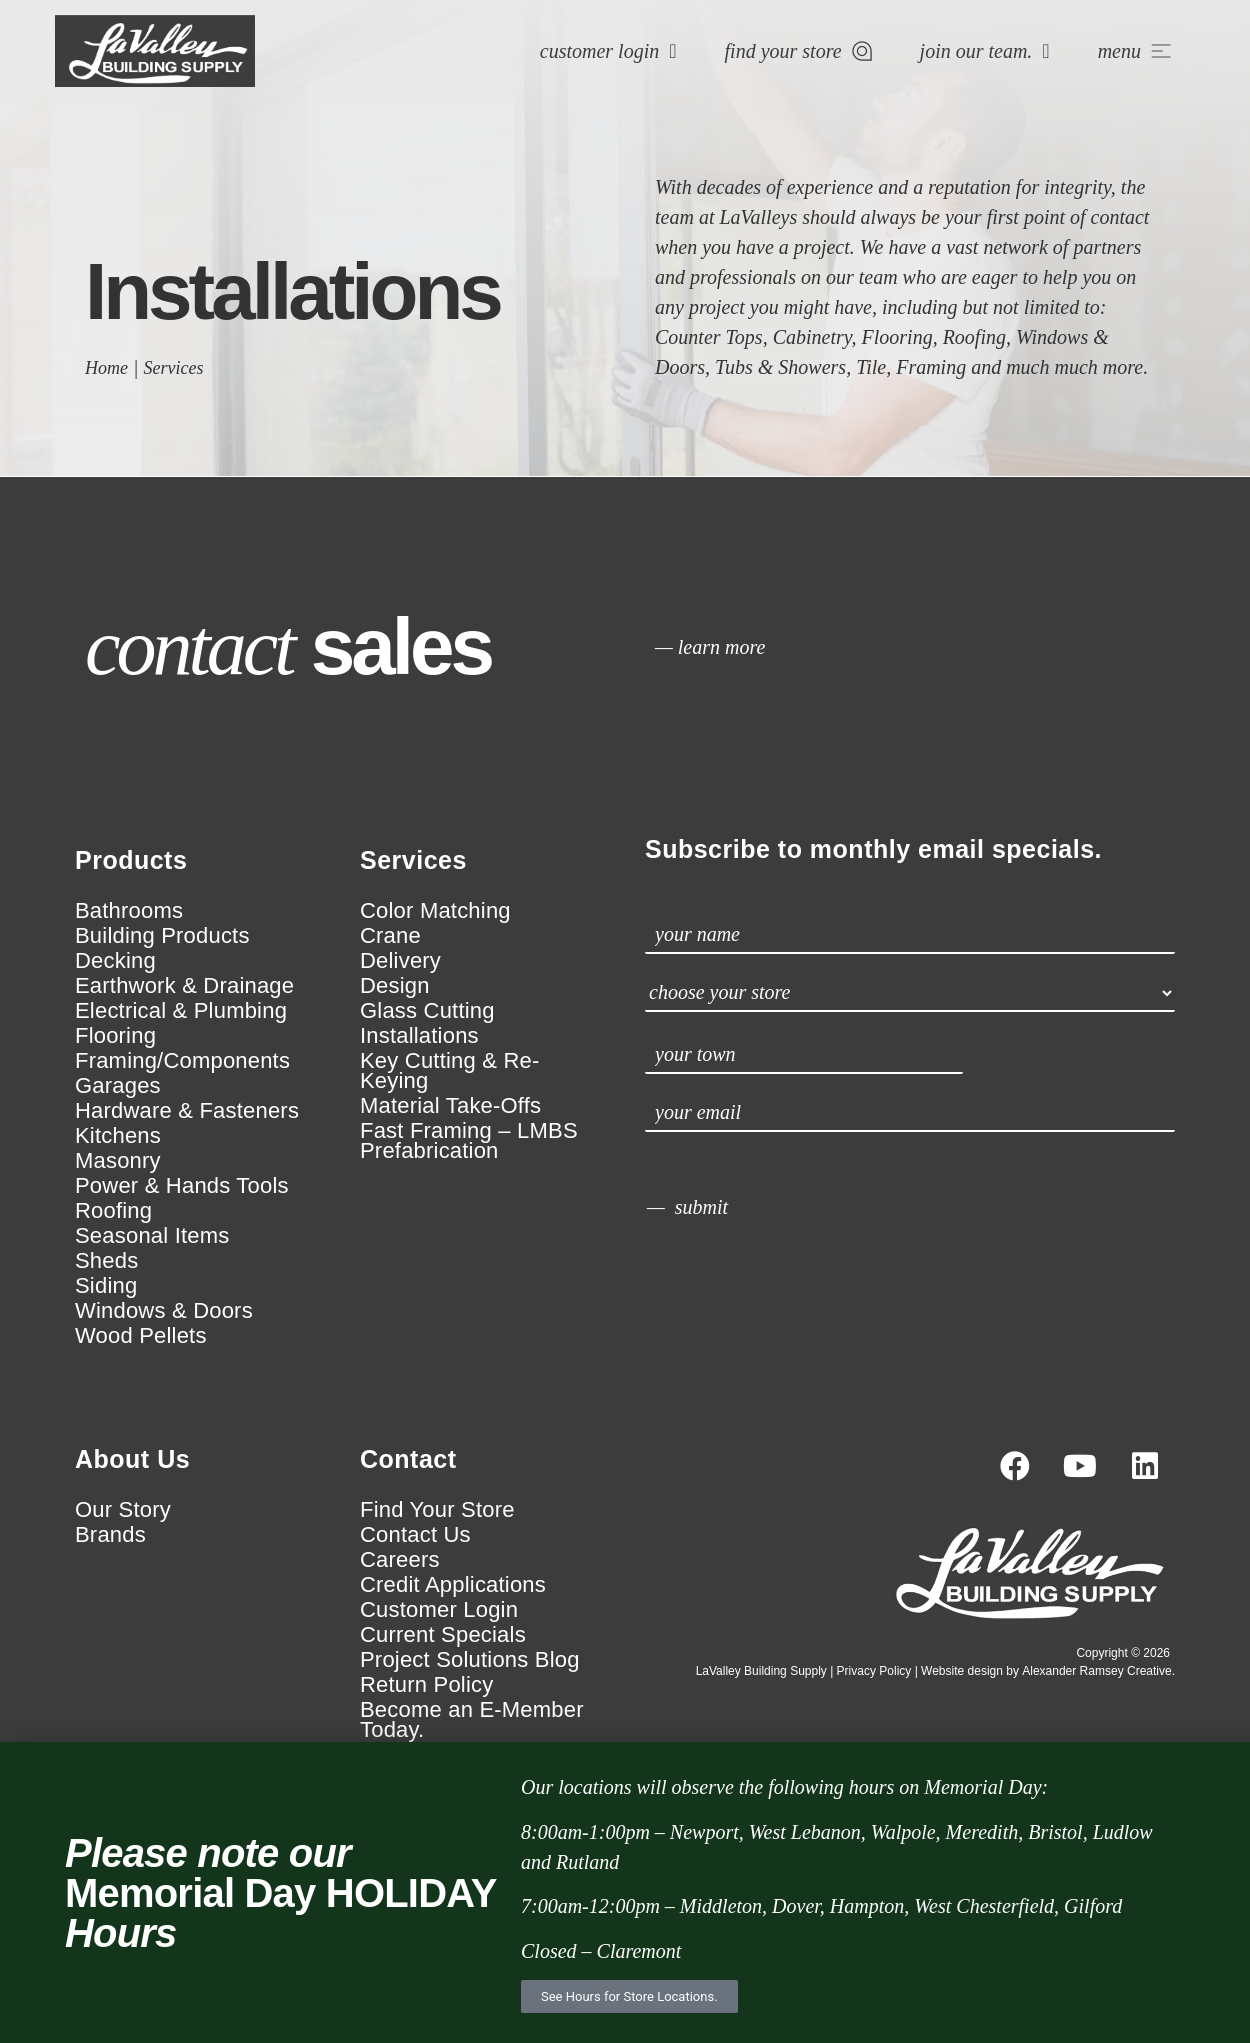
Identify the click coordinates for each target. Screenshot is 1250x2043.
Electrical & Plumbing (181, 1011)
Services (174, 368)
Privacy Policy (874, 1671)
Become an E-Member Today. (472, 1720)
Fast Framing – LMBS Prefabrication (469, 1141)
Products (131, 860)
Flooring (115, 1036)
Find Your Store (437, 1510)
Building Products (162, 936)
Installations (419, 1036)
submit (701, 1207)
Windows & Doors (164, 1311)
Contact (408, 1459)
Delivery (400, 961)
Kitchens (118, 1136)
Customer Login (439, 1610)
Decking (115, 961)
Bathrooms (129, 911)
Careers (400, 1560)
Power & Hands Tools (182, 1186)
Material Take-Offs (450, 1106)
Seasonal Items (152, 1236)
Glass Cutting (427, 1011)
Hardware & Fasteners (187, 1111)
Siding (106, 1286)
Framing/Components (182, 1061)
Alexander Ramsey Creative (1096, 1671)
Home (106, 368)
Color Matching (435, 911)
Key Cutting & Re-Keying (449, 1071)
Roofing (113, 1211)
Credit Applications (453, 1585)
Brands (110, 1535)
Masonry (118, 1161)
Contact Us (415, 1535)
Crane (390, 936)
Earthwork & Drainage (184, 986)
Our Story (123, 1510)
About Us (132, 1459)
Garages (118, 1086)
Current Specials (443, 1635)
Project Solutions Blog (470, 1660)
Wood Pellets (141, 1336)
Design (395, 986)
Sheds (106, 1261)
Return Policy (426, 1685)
